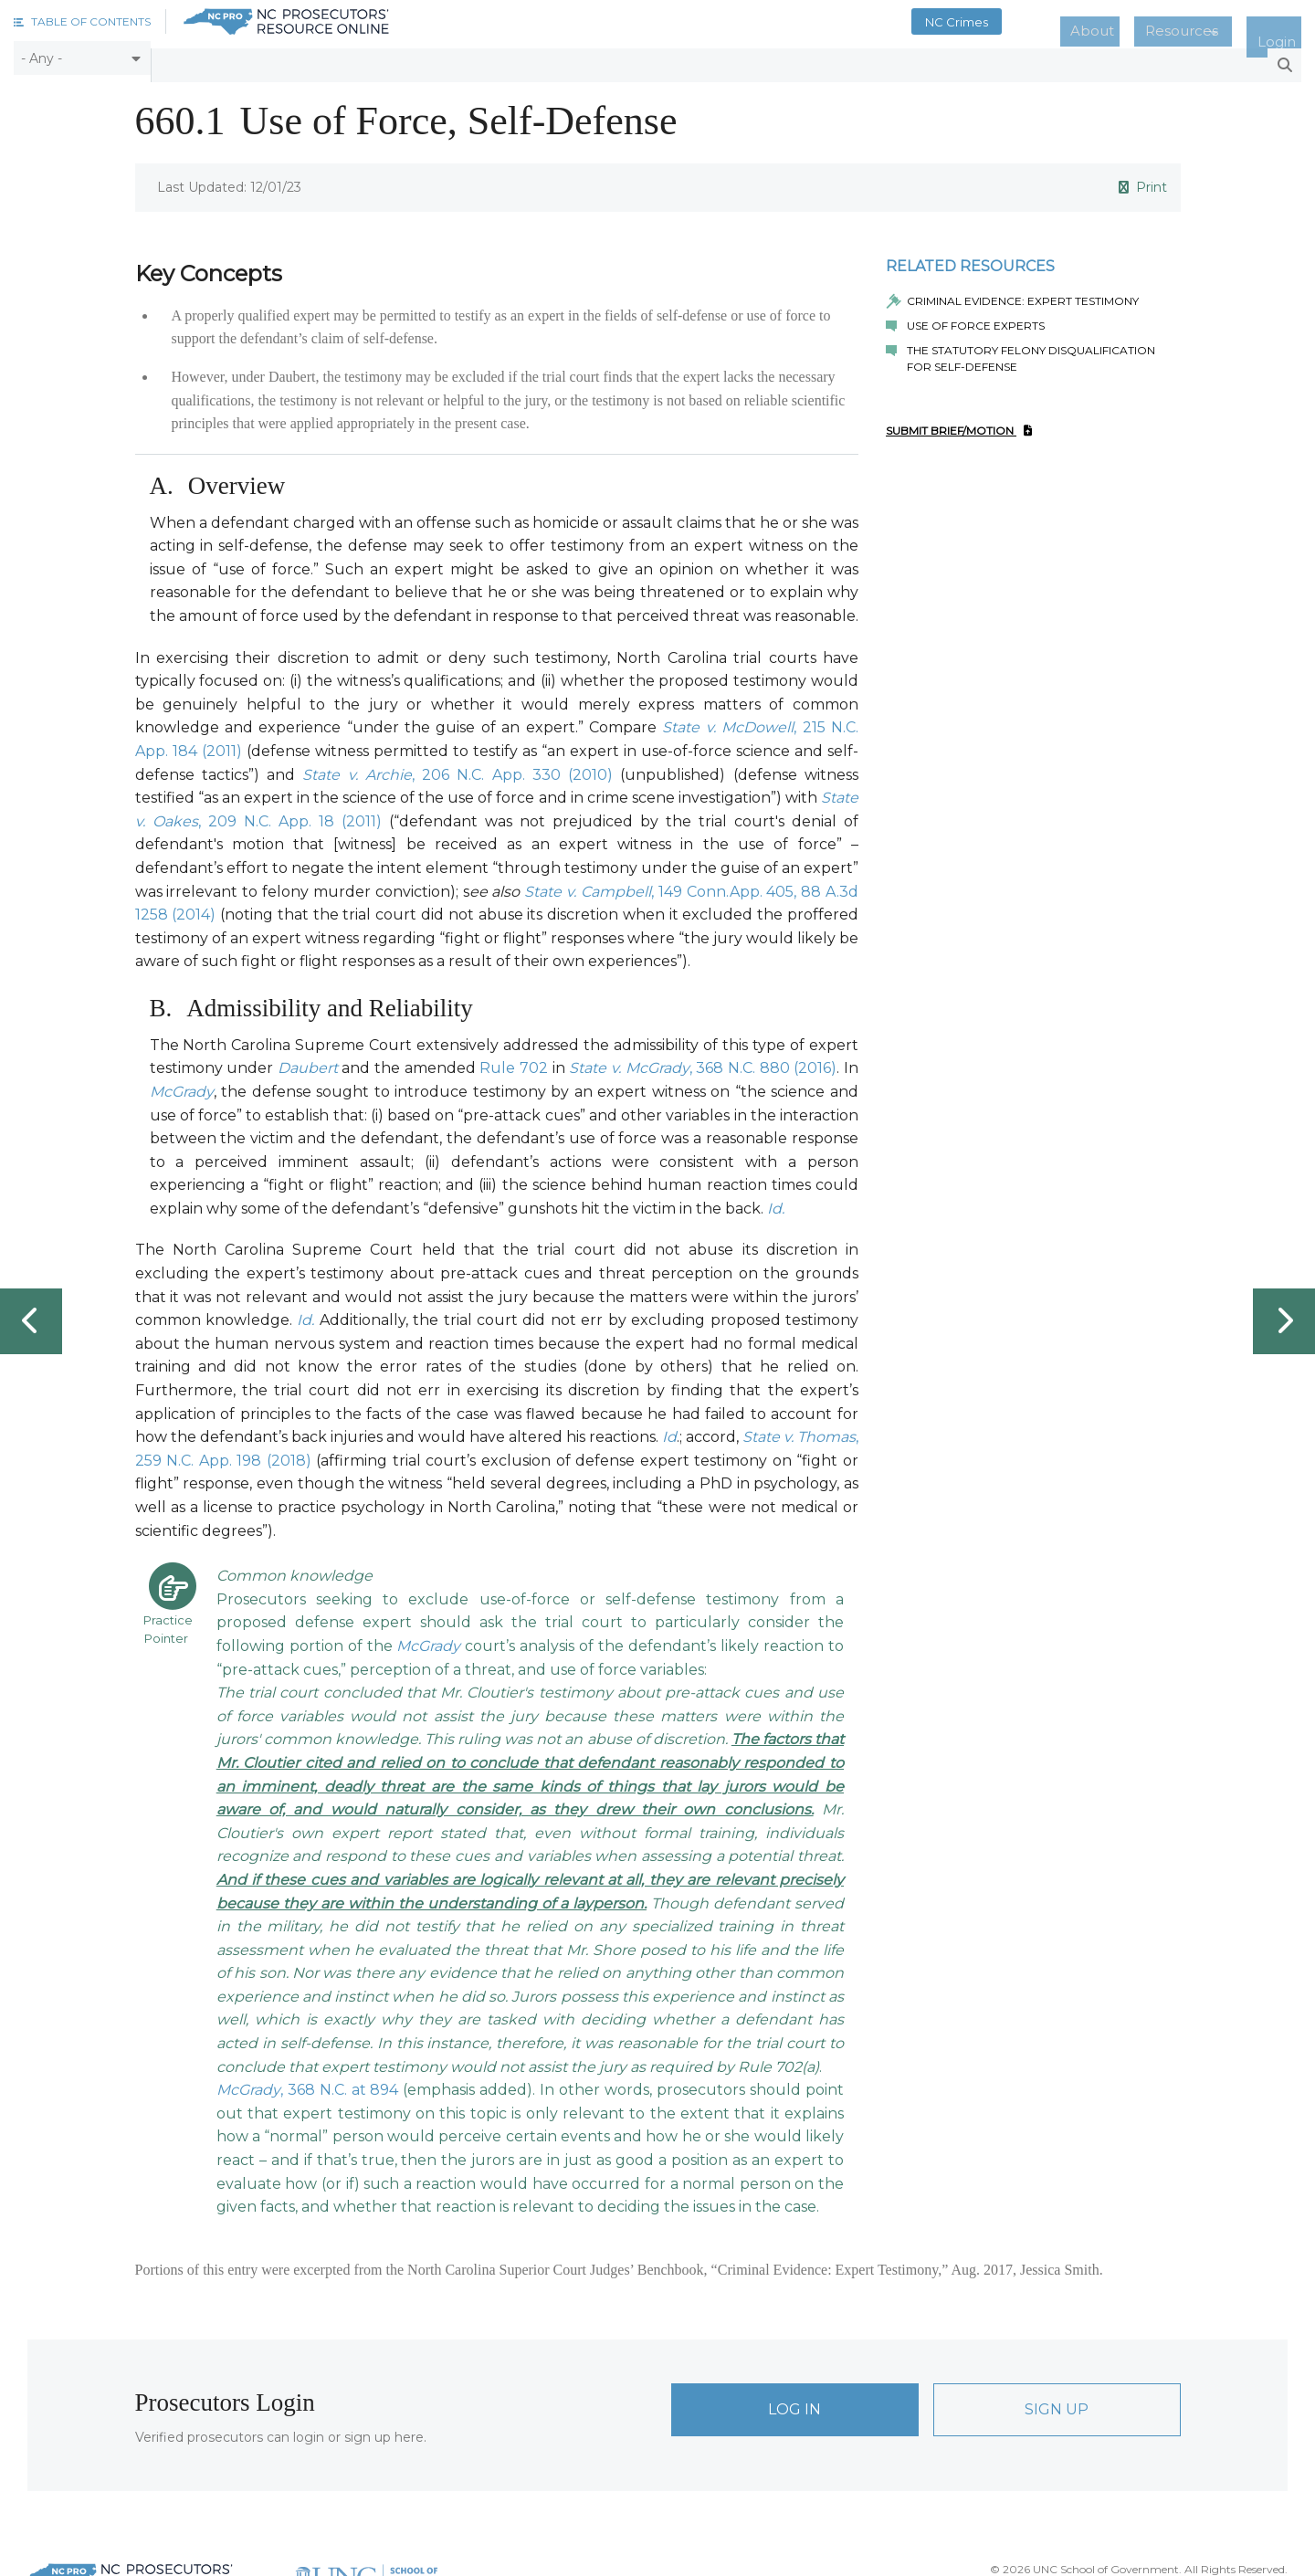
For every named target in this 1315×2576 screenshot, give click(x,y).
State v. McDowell (728, 720)
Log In (794, 2402)
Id (669, 1429)
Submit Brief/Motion (959, 423)
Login (1286, 21)
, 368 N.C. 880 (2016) (763, 1060)
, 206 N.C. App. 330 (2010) (512, 766)
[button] (82, 21)
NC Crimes (1020, 22)
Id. (775, 1201)
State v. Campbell (587, 883)
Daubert (308, 1060)
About (1141, 21)
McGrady (182, 1084)
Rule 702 (513, 1060)
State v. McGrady (629, 1060)
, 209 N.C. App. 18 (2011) (290, 813)
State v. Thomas (799, 1429)
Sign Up (1057, 2402)
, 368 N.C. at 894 (339, 2082)
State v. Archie (357, 766)
